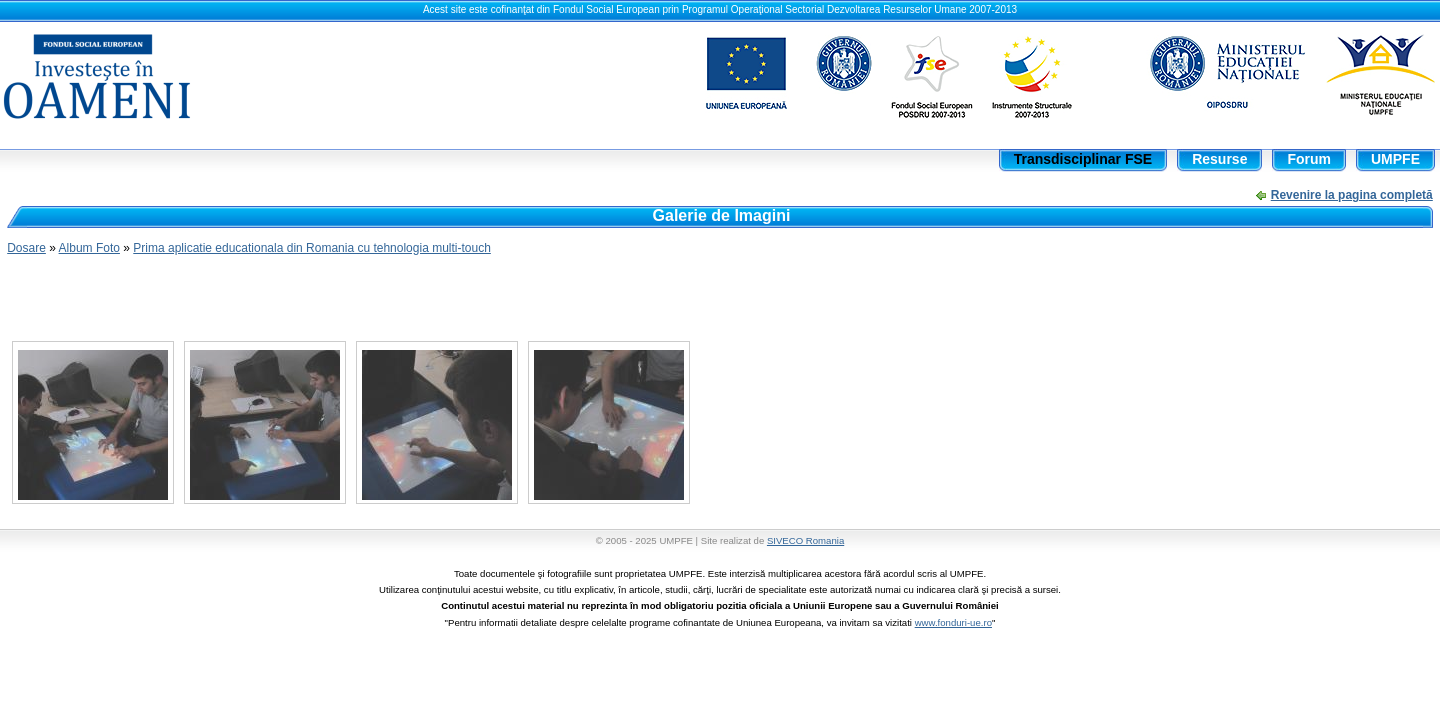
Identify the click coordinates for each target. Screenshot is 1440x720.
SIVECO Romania (805, 540)
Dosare (26, 248)
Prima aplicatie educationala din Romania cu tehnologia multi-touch (312, 248)
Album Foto (89, 248)
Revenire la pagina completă (1352, 195)
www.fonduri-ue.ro (953, 622)
